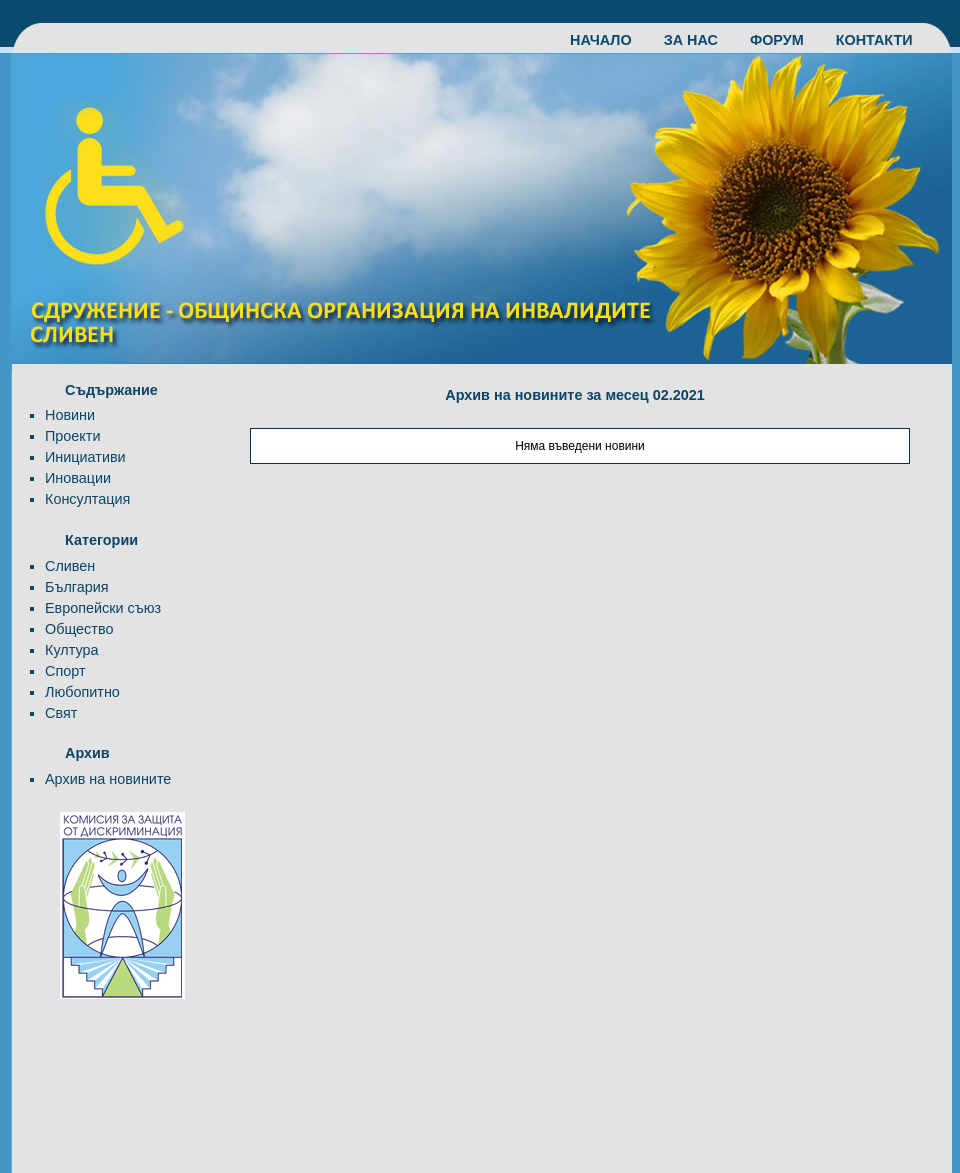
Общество (79, 629)
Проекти (72, 436)
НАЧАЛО (611, 40)
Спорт (65, 671)
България (77, 587)
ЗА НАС (701, 40)
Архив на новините (108, 779)
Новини (70, 415)
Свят (61, 713)
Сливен (70, 566)
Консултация (87, 499)
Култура (71, 650)
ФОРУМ (787, 40)
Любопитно (82, 692)
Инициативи (85, 457)
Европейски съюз (103, 608)
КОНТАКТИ (874, 40)
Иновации (78, 478)
